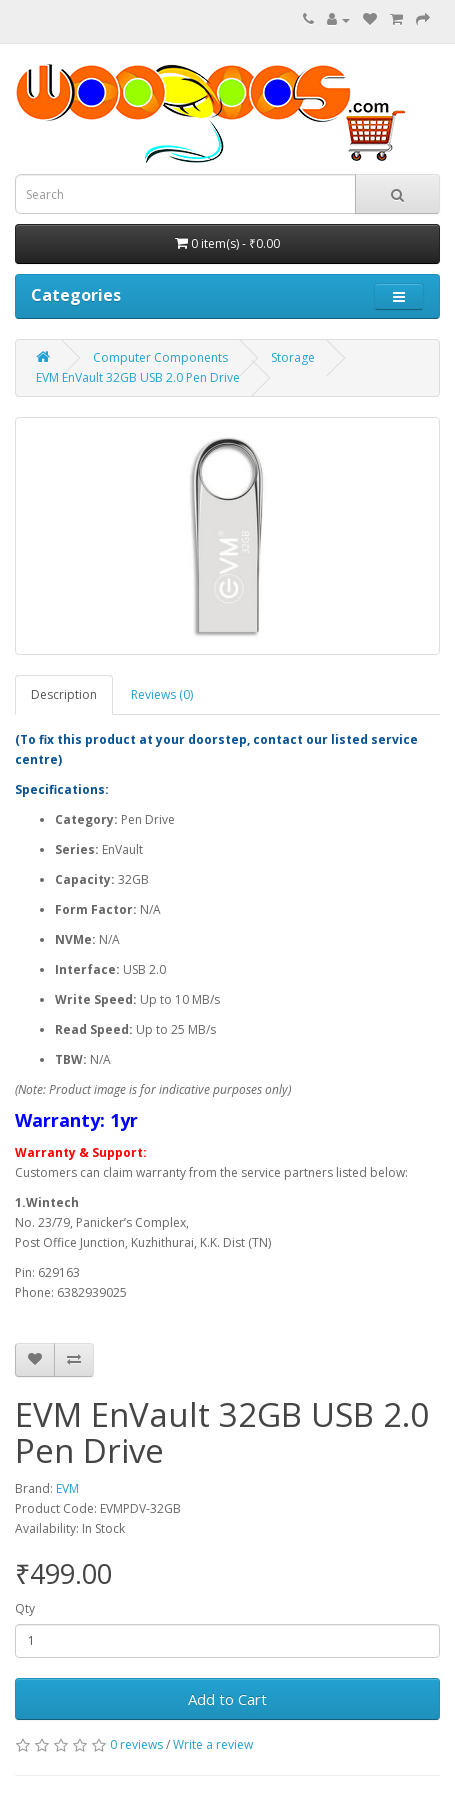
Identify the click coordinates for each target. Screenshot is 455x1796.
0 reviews (136, 1744)
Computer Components (160, 357)
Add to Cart (227, 1699)
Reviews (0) (162, 694)
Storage (293, 357)
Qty (25, 1608)
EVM (67, 1488)
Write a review (213, 1744)
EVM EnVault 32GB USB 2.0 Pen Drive (138, 377)
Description (64, 694)
